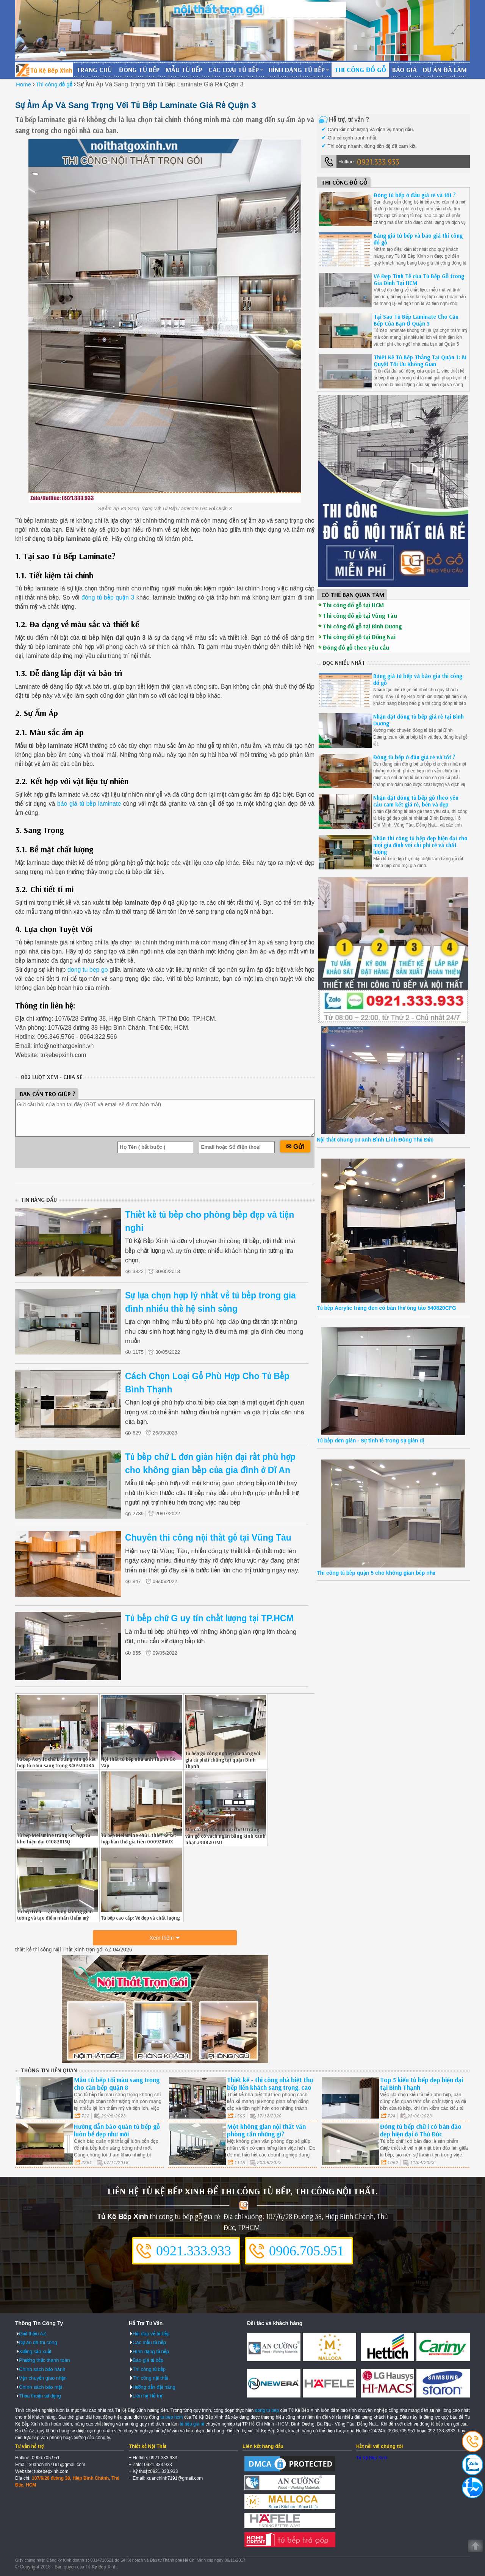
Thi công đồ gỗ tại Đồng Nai (359, 636)
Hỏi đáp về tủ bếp (151, 2333)
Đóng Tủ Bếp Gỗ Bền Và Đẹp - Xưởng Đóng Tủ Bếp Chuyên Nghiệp (44, 70)
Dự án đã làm (445, 69)
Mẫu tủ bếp (184, 69)
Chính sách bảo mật (40, 2387)
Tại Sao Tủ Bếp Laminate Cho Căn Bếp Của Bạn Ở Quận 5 (416, 320)
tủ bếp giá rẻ (192, 2424)
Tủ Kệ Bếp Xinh (371, 2457)
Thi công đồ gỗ (360, 69)
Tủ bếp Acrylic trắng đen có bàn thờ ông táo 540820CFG (386, 1308)
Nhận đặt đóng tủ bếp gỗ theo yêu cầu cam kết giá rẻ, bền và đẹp (415, 801)
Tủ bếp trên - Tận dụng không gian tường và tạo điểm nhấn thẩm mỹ (55, 1914)
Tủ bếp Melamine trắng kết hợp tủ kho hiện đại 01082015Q (53, 1838)
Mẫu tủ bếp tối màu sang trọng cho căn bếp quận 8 (117, 2083)
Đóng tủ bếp (139, 69)
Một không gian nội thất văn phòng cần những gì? (266, 2130)
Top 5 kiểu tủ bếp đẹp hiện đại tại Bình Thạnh (421, 2083)
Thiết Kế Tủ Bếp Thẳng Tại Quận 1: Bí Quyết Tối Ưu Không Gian (420, 361)
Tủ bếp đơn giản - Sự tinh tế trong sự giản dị (370, 1441)
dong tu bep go (87, 969)
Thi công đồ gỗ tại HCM (353, 605)
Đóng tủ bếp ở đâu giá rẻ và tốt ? (415, 195)
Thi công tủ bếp (149, 2369)
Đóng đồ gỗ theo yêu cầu (356, 647)
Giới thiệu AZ (32, 2333)
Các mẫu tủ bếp (149, 2342)
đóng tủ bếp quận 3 (107, 597)
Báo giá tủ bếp (148, 2360)
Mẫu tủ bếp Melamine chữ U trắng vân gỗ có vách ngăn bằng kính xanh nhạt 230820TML (225, 1835)
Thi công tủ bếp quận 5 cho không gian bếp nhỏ (376, 1573)
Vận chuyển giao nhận (43, 2378)
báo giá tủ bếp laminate (89, 803)
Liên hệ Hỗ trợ (147, 2396)
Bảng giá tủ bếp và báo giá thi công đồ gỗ (418, 239)
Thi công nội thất (150, 2378)
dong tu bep (267, 2410)
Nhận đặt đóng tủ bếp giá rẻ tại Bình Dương (418, 720)
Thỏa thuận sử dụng (40, 2396)
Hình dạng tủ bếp (297, 69)
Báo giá (404, 69)
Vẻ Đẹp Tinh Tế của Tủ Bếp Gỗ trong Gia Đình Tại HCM (419, 279)
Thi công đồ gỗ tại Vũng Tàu (360, 615)
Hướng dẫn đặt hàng (154, 2387)
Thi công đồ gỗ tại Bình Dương (362, 626)
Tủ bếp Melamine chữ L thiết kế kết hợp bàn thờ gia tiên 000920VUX (138, 1838)
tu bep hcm (171, 2417)
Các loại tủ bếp (233, 69)
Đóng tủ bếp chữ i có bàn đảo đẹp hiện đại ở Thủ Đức (421, 2130)
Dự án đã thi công (38, 2342)
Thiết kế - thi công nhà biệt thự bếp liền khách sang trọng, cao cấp (270, 2087)
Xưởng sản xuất (35, 2351)
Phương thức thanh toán (44, 2360)
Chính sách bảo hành (42, 2369)
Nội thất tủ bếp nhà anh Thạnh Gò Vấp (138, 1762)
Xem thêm (162, 1938)
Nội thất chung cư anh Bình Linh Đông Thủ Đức (375, 1140)
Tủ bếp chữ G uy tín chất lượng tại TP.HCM (209, 1618)
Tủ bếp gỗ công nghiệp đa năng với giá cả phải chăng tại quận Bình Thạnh (222, 1759)
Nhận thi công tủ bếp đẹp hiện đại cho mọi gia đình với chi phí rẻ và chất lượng (420, 845)
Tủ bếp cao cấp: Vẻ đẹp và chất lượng (140, 1918)
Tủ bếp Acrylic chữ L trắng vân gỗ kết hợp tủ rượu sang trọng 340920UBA (56, 1762)
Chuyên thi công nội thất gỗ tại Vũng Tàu (208, 1537)
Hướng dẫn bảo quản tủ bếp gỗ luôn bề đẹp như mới (117, 2130)
